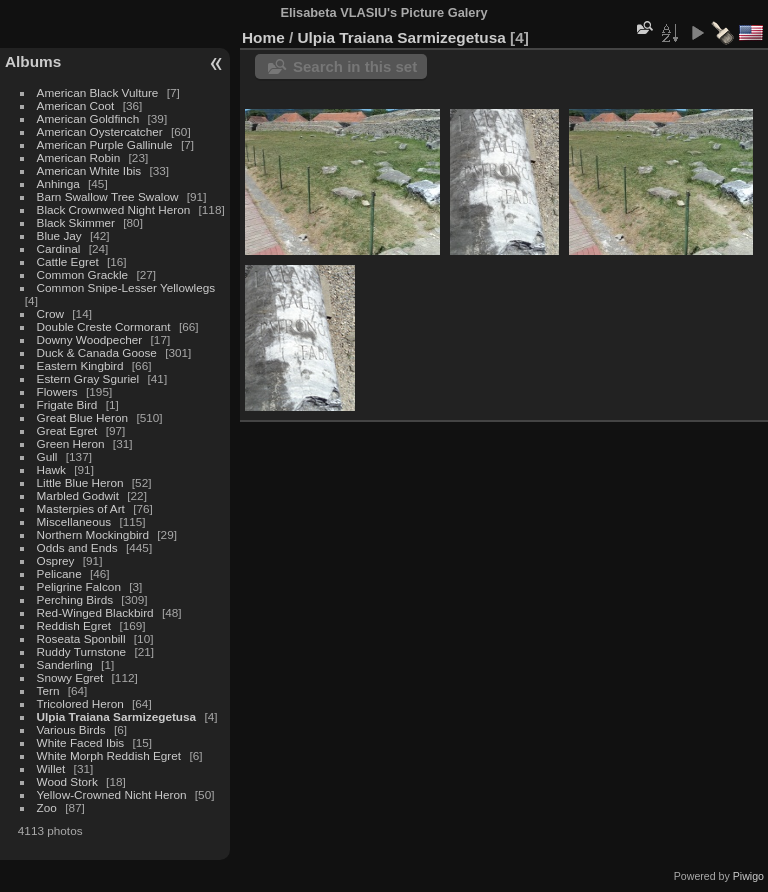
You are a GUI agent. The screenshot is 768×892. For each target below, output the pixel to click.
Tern (48, 690)
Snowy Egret (70, 677)
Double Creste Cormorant (104, 326)
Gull (47, 456)
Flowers (57, 391)
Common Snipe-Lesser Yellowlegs (126, 287)
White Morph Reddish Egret (109, 755)
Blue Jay (59, 235)
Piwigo (748, 876)
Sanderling (65, 664)
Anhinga (58, 183)
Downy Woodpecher (90, 339)
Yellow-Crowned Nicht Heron (112, 794)
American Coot (76, 105)
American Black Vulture (98, 92)
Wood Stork (67, 781)
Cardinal (59, 248)
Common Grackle (83, 274)
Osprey (56, 560)
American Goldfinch (88, 118)
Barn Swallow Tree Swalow (108, 196)
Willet (51, 768)
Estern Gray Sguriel (88, 378)
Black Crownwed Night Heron (114, 209)
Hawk (51, 469)
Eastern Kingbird (80, 365)
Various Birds (71, 729)
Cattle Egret (68, 261)
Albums (33, 61)
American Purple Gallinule (105, 144)
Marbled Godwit (78, 495)
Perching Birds (75, 599)
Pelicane (59, 573)
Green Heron (71, 443)
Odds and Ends (77, 547)
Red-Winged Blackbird (95, 612)
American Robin (79, 157)
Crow (50, 313)
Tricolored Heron (80, 703)
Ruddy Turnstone (82, 651)
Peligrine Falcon (79, 586)
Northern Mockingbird (93, 534)
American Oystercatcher (100, 131)
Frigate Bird (67, 404)
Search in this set (355, 66)
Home (263, 37)
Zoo (47, 807)
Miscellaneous (74, 521)
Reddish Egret (74, 625)
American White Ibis (89, 170)
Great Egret (67, 430)
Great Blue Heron (83, 417)
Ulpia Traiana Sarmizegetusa (117, 716)
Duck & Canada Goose (97, 352)
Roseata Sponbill (81, 638)
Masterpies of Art (81, 508)
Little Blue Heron (80, 482)
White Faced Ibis (81, 742)
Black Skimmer (76, 222)
